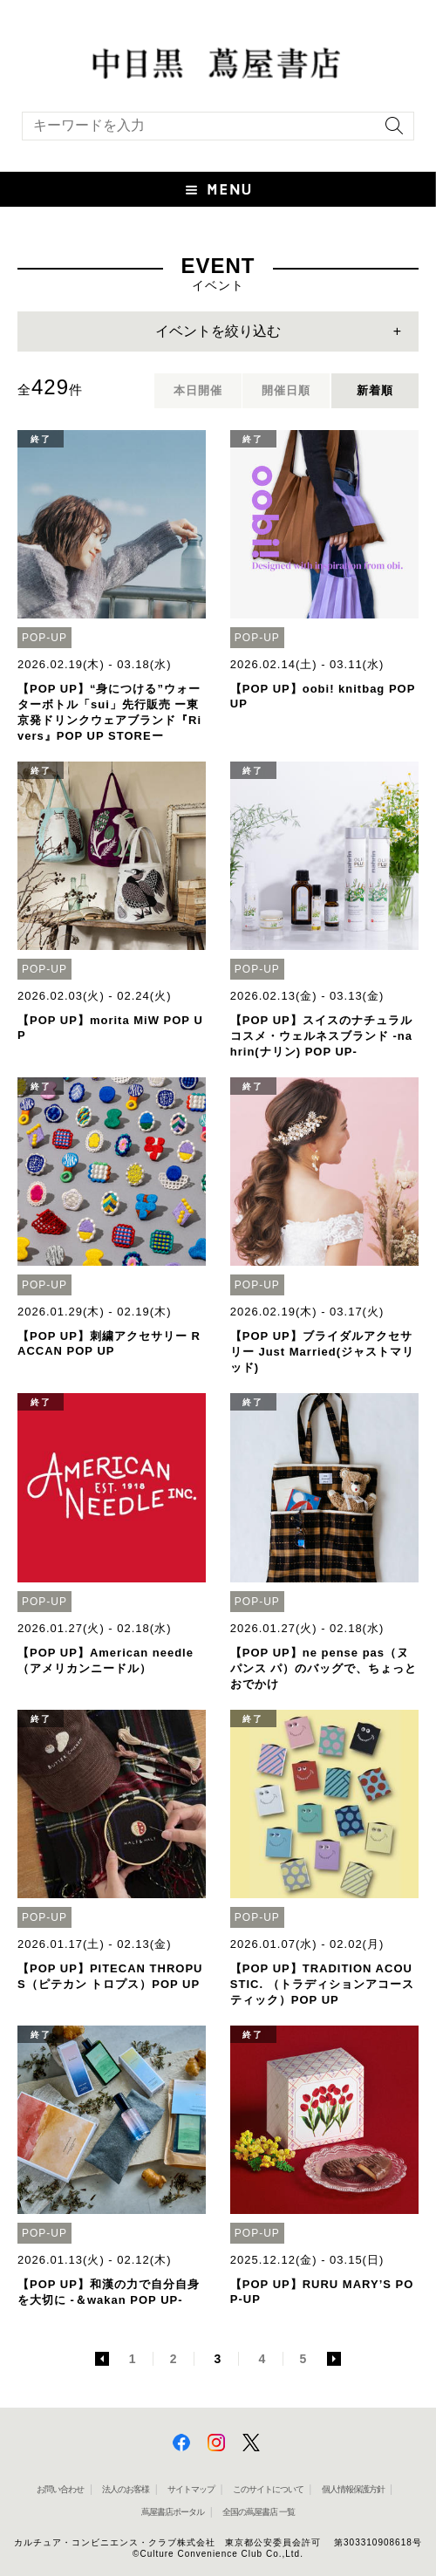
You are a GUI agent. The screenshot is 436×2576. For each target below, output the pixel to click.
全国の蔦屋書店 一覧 (258, 2512)
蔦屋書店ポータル (172, 2512)
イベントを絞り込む (218, 331)
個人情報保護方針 (353, 2489)
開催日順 (286, 390)
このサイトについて (268, 2489)
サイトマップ (191, 2489)
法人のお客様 (125, 2489)
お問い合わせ (60, 2489)
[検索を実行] (390, 131)
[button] (218, 189)
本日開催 (198, 390)
